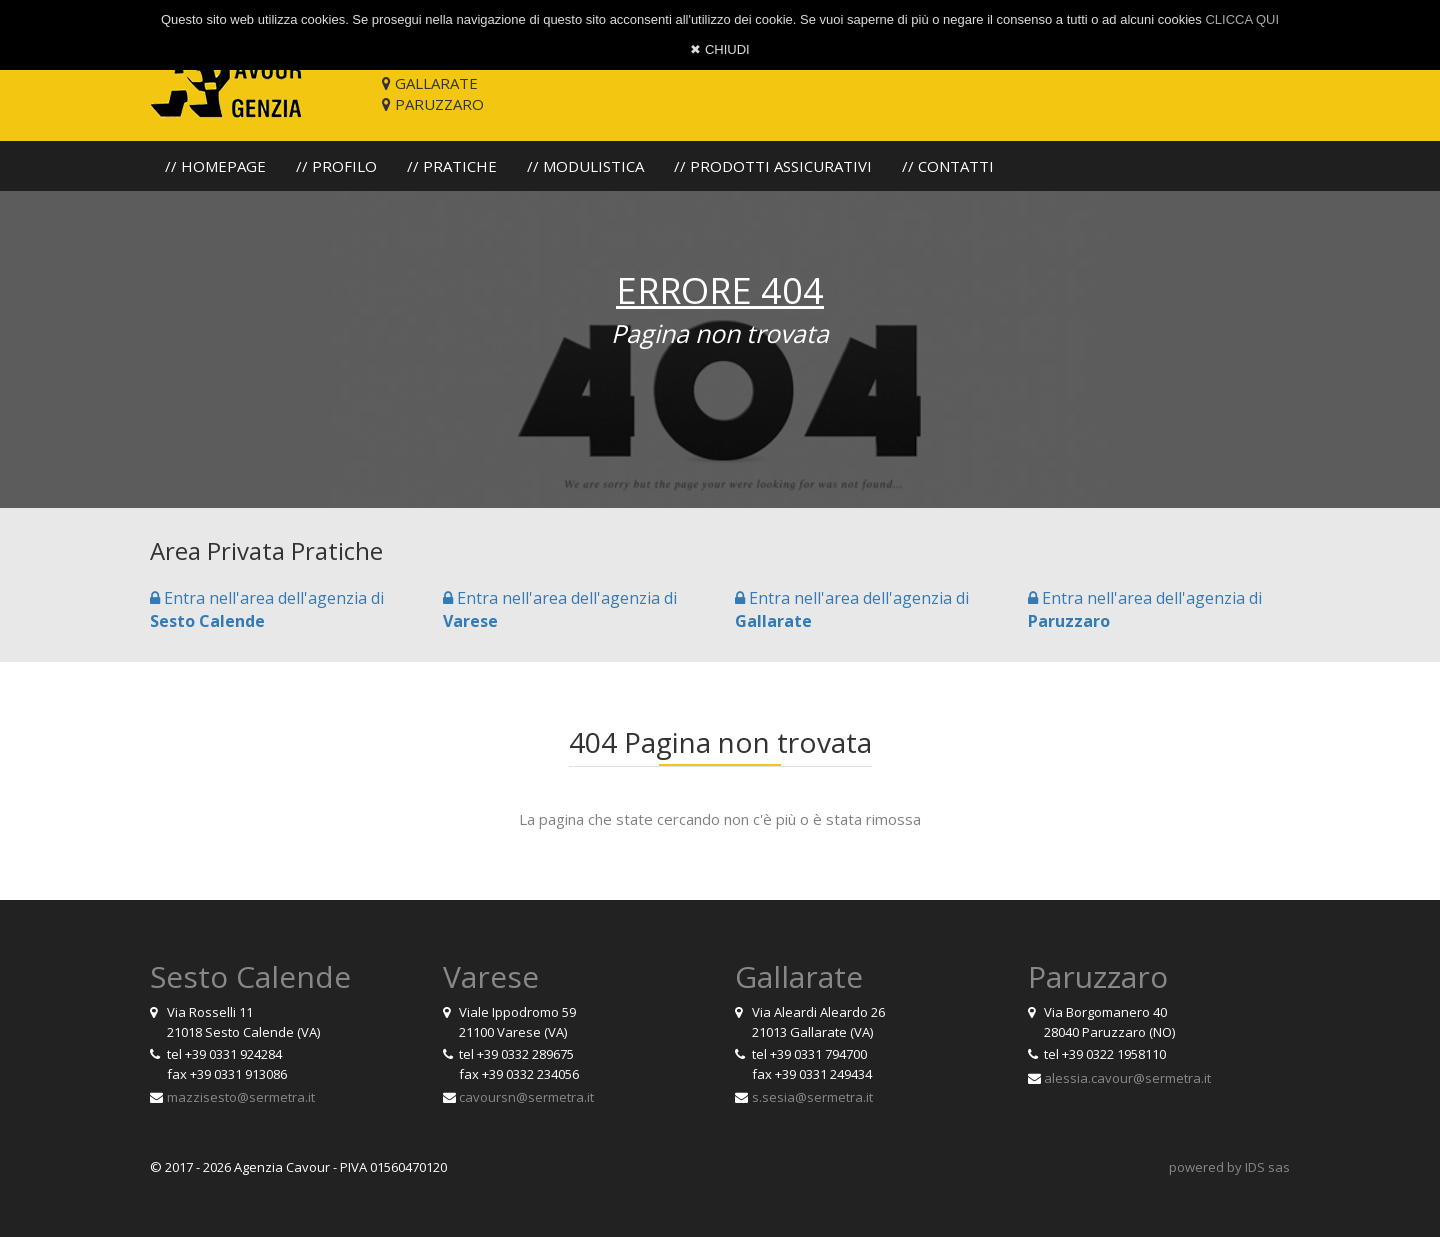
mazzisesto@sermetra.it (241, 1097)
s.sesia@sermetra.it (812, 1097)
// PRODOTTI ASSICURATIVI (773, 166)
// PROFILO (336, 166)
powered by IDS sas (1229, 1167)
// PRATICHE (452, 166)
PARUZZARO (433, 104)
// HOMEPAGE (215, 166)
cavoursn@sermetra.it (526, 1097)
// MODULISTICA (585, 166)
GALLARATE (430, 83)
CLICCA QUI (1242, 19)
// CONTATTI (948, 166)
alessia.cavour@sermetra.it (1127, 1078)
